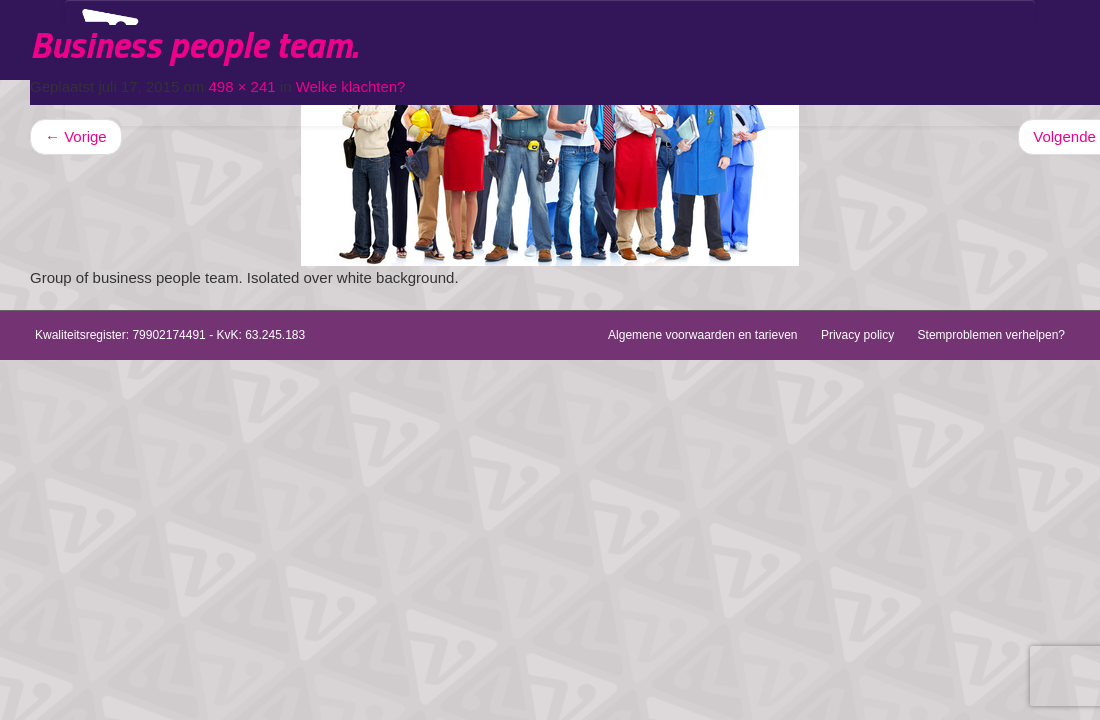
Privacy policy (857, 335)
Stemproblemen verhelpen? (991, 335)
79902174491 (168, 335)
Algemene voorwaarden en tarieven (702, 335)
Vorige (76, 136)
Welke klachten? (351, 86)
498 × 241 (241, 86)
